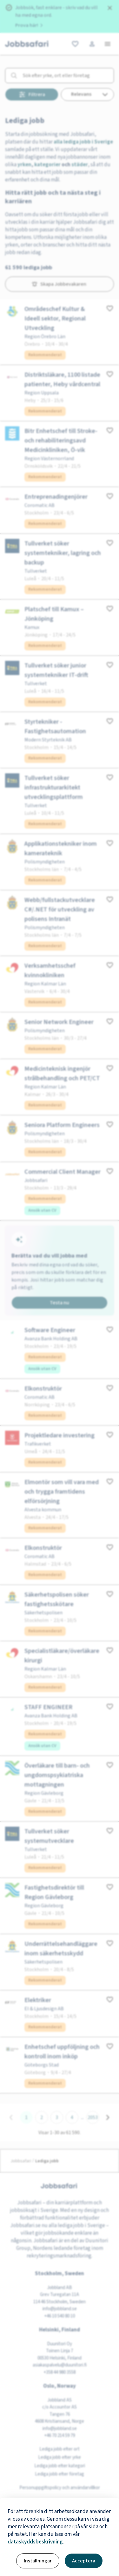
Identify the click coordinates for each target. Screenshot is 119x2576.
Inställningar (38, 2560)
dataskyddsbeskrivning (35, 2542)
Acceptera (83, 2560)
